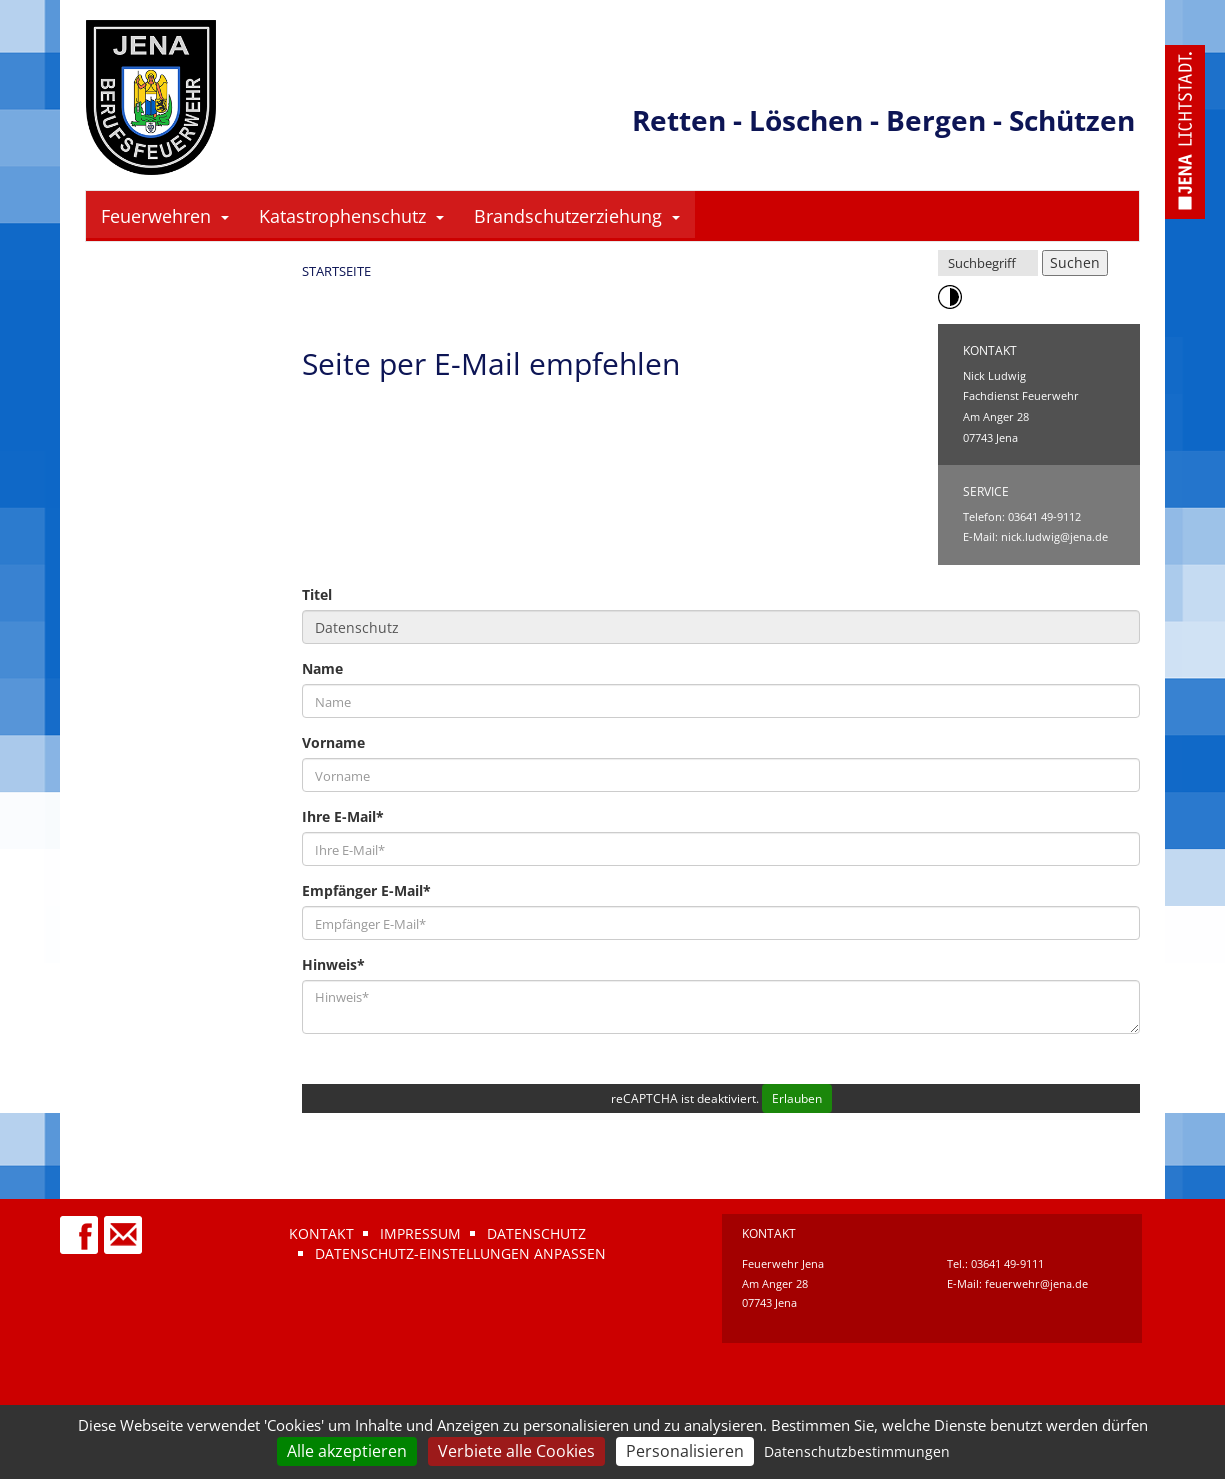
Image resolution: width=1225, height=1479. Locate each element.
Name (322, 668)
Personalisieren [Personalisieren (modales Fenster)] (685, 1451)
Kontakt (321, 1233)
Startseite (336, 271)
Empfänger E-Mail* (366, 890)
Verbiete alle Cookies (516, 1451)
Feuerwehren (165, 216)
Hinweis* (333, 964)
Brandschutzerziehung (577, 216)
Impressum (420, 1233)
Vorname (333, 742)
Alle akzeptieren (347, 1451)
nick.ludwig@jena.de (1054, 536)
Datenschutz (536, 1233)
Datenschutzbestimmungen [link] (857, 1451)
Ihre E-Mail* (343, 816)
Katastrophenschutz (351, 216)
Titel (317, 594)
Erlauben (797, 1098)
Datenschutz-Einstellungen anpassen (460, 1253)
